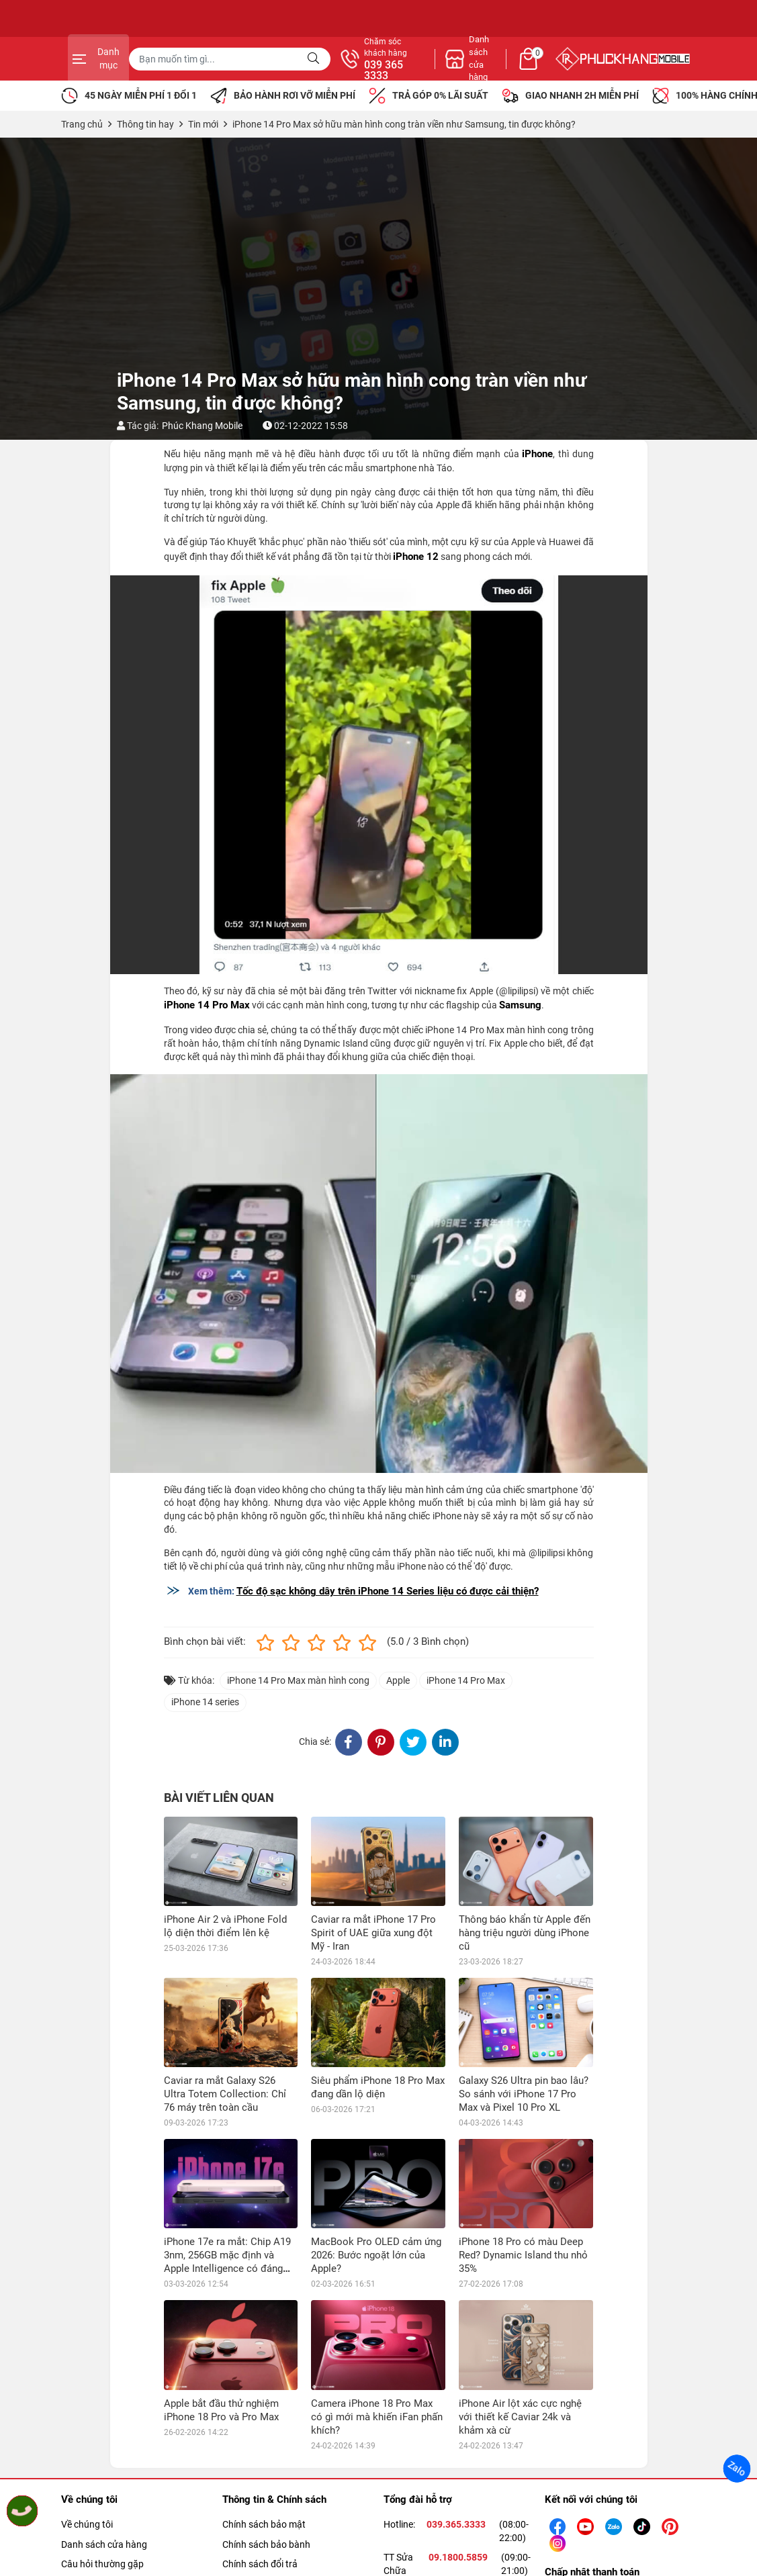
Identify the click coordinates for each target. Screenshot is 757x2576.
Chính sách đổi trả (260, 2564)
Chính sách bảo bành (266, 2544)
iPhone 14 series (205, 1702)
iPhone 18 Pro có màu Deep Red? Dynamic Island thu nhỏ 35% (523, 2255)
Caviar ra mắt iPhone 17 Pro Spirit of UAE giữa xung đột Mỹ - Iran (373, 1932)
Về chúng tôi (87, 2524)
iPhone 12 (416, 557)
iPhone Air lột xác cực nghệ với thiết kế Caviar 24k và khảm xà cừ (520, 2416)
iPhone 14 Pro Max (207, 1005)
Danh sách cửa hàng (104, 2544)
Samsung (520, 1005)
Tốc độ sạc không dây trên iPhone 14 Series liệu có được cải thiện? (387, 1591)
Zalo (736, 2468)
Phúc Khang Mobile (202, 425)
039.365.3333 (456, 2524)
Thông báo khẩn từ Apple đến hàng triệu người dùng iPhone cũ (524, 1932)
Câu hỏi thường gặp (102, 2564)
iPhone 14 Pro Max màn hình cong (298, 1680)
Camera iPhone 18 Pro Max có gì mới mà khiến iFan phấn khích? (377, 2416)
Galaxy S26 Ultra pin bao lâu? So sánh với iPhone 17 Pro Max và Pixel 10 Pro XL (523, 2093)
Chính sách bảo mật (264, 2524)
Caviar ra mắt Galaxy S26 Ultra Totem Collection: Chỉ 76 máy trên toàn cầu (225, 2093)
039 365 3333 (523, 70)
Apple (398, 1680)
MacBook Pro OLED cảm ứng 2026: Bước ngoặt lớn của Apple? (376, 2255)
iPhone (537, 454)
